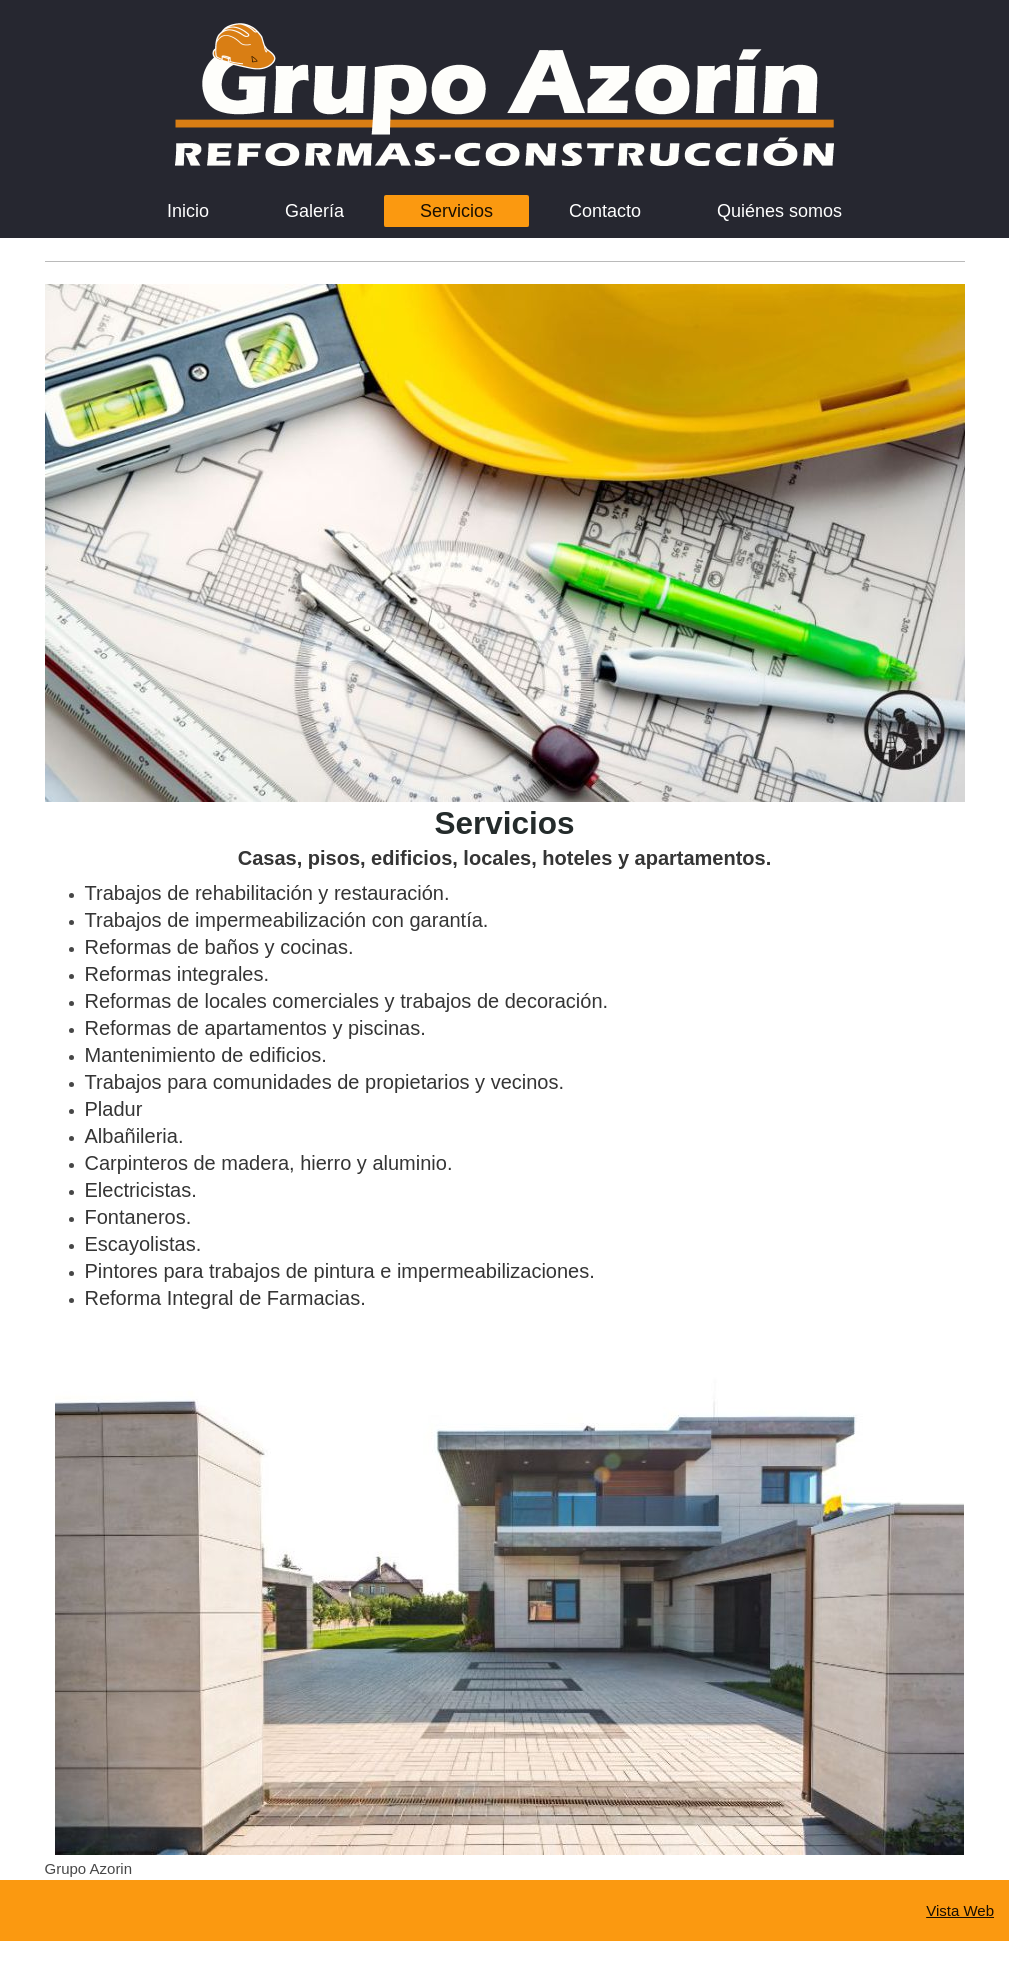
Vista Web (960, 1910)
